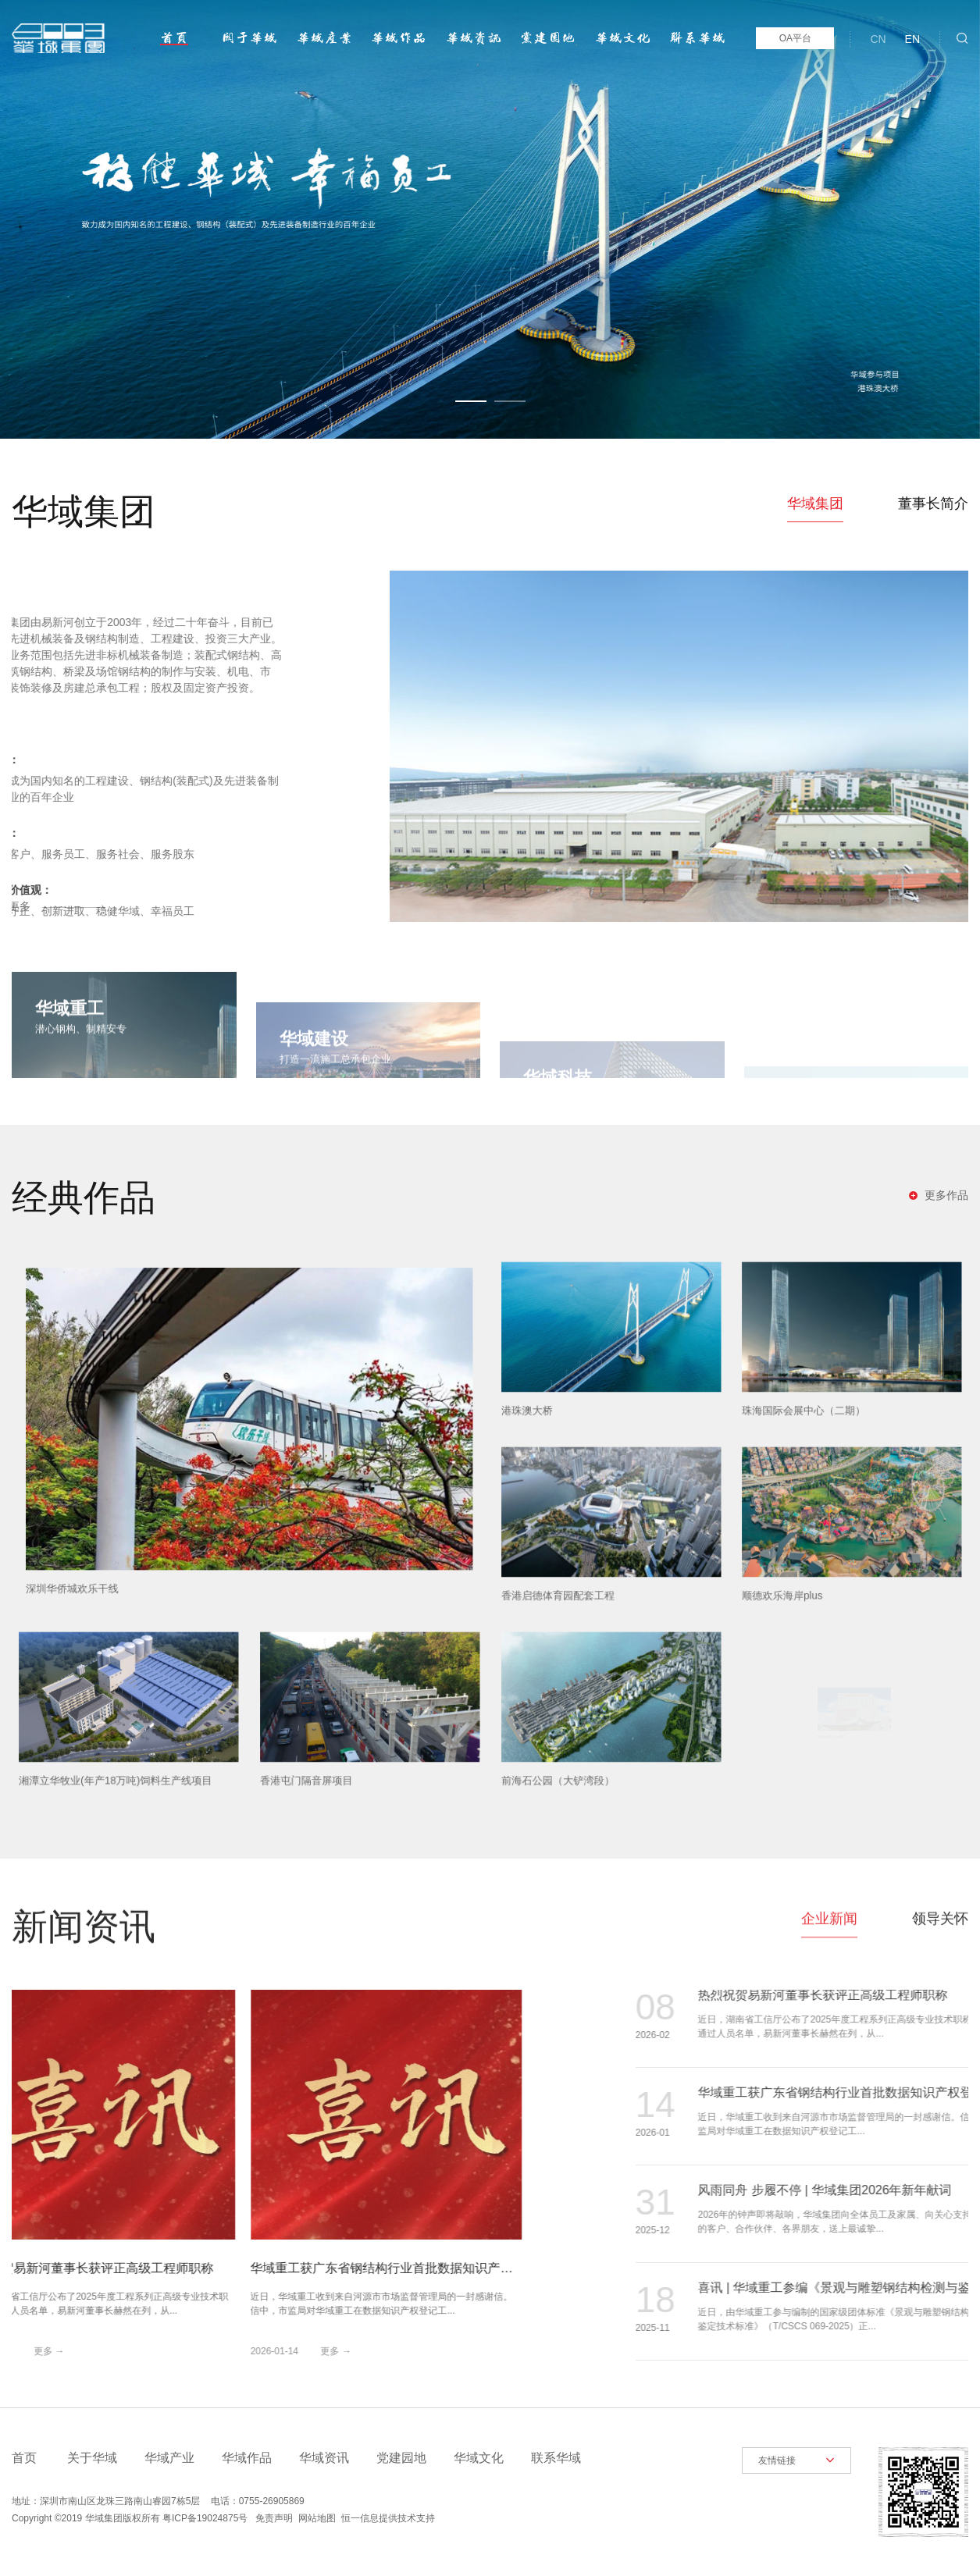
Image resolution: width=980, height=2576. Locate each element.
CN (878, 39)
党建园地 (547, 37)
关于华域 (249, 37)
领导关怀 (940, 1895)
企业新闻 (829, 1895)
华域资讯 (473, 37)
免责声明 (274, 2518)
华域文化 (622, 37)
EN (912, 39)
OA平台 (795, 38)
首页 (174, 37)
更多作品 (946, 1195)
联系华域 (697, 37)
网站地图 (317, 2518)
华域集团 (815, 503)
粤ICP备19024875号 (205, 2518)
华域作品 (398, 37)
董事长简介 (933, 503)
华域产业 (324, 37)
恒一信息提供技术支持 (388, 2518)
